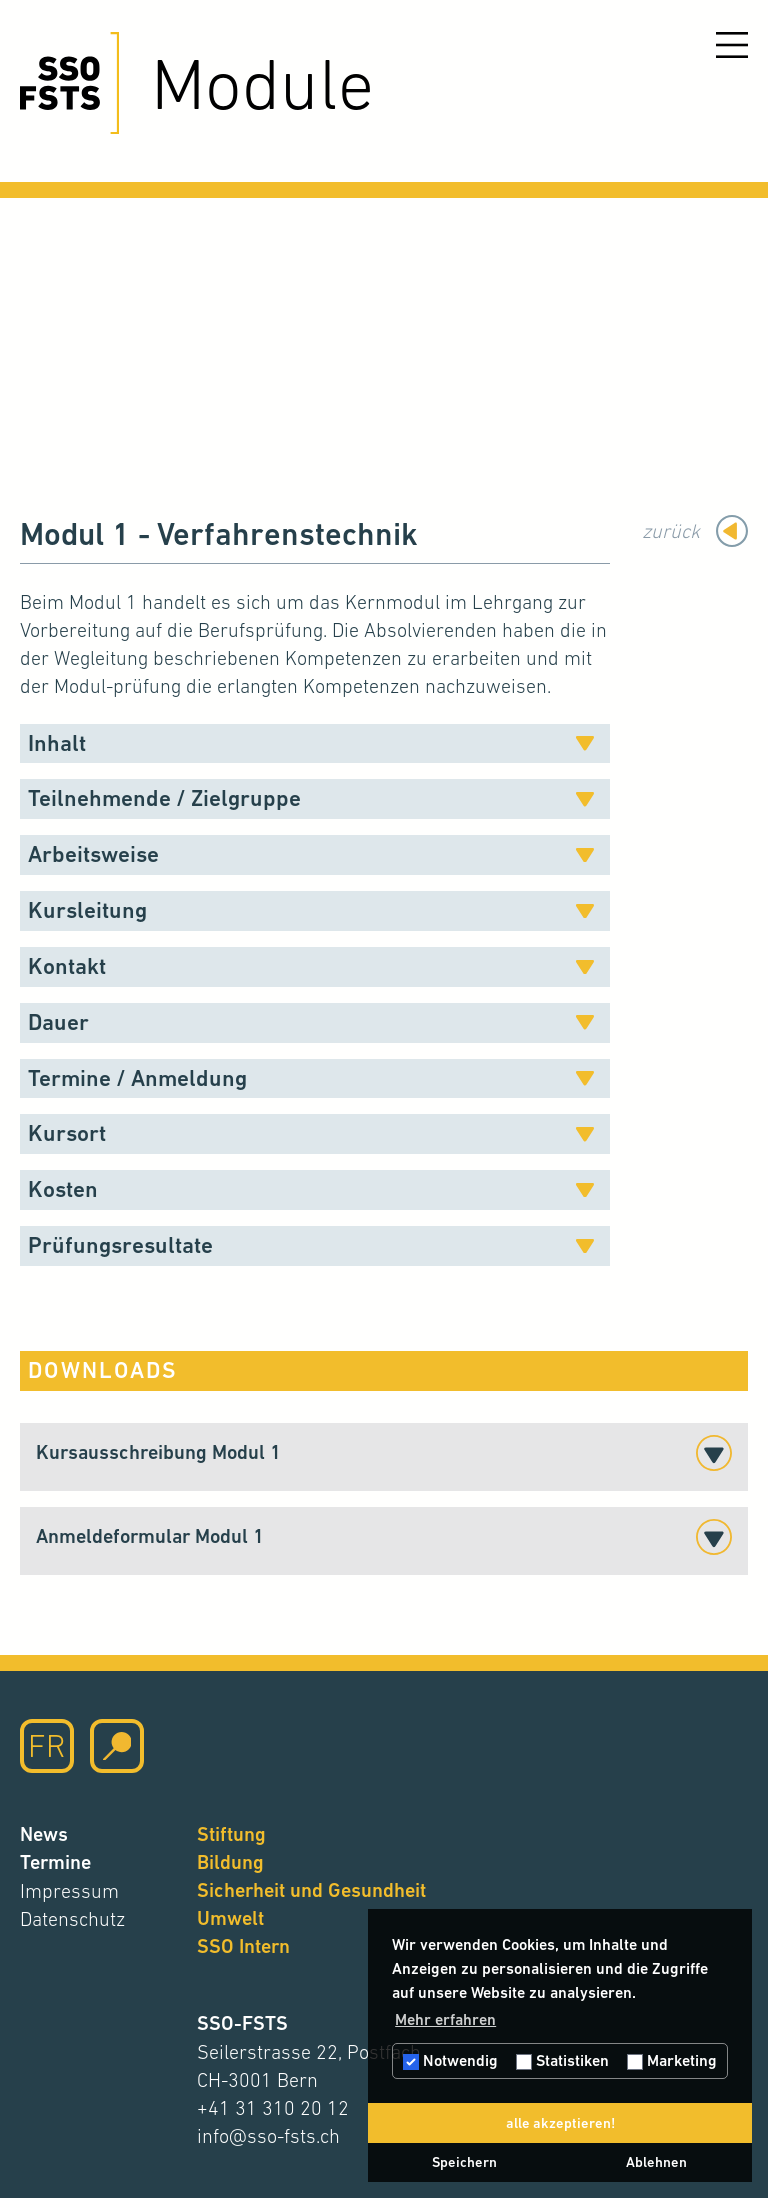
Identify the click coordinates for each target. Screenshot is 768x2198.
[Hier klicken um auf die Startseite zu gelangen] (69, 83)
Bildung (230, 1862)
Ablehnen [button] (656, 2162)
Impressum (69, 1891)
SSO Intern (243, 1946)
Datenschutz (72, 1919)
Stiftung (231, 1834)
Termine (55, 1862)
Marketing (672, 2060)
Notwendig (450, 2060)
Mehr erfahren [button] (445, 2019)
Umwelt (230, 1918)
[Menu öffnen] (732, 45)
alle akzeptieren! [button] (560, 2123)
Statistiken (562, 2060)
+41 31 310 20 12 (273, 2108)
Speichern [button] (464, 2162)
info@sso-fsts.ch (268, 2136)
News (44, 1834)
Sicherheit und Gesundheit (311, 1890)
